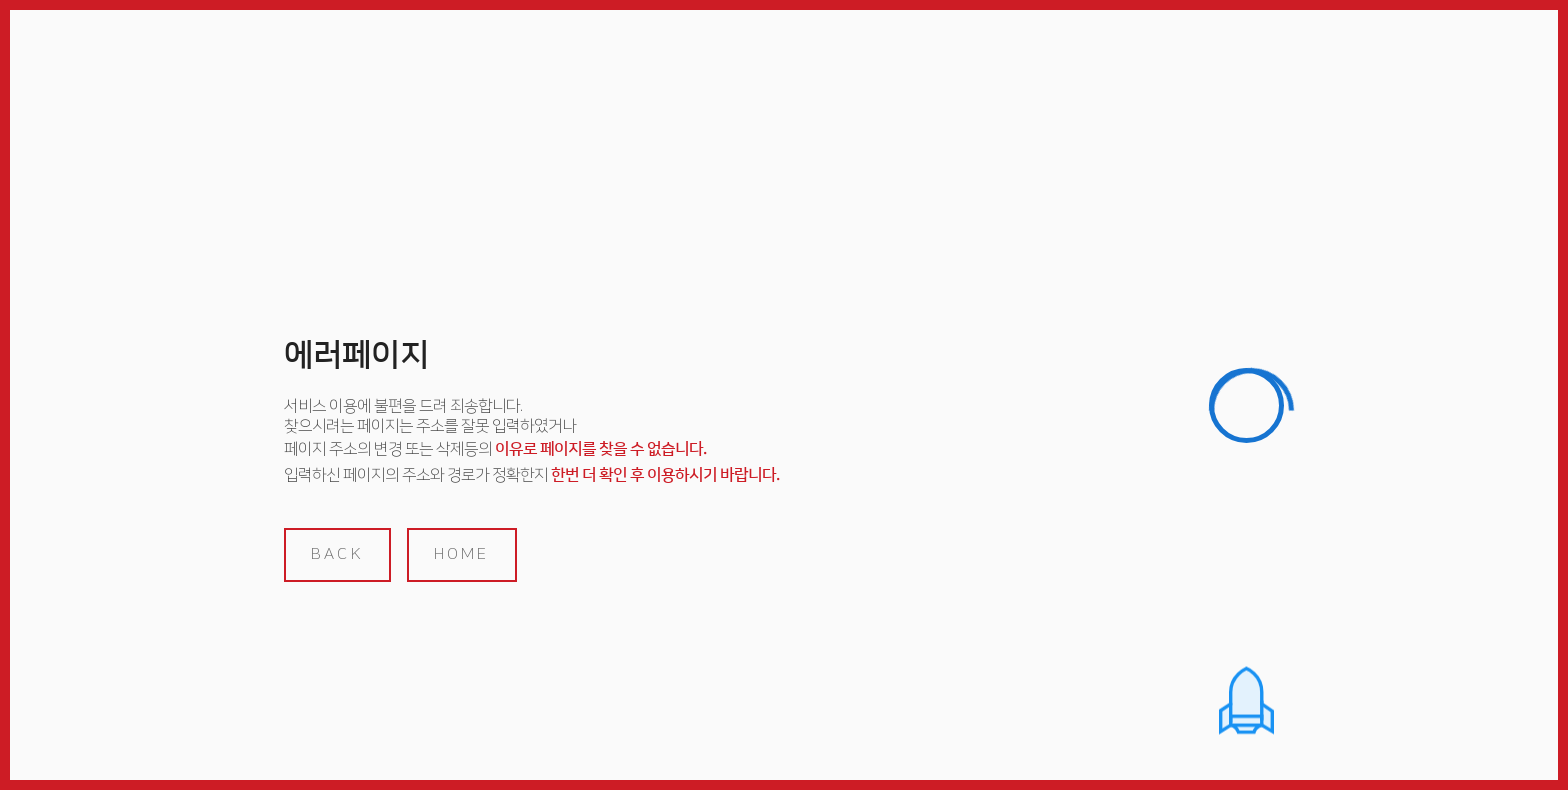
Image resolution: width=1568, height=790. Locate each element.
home (462, 554)
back (337, 554)
